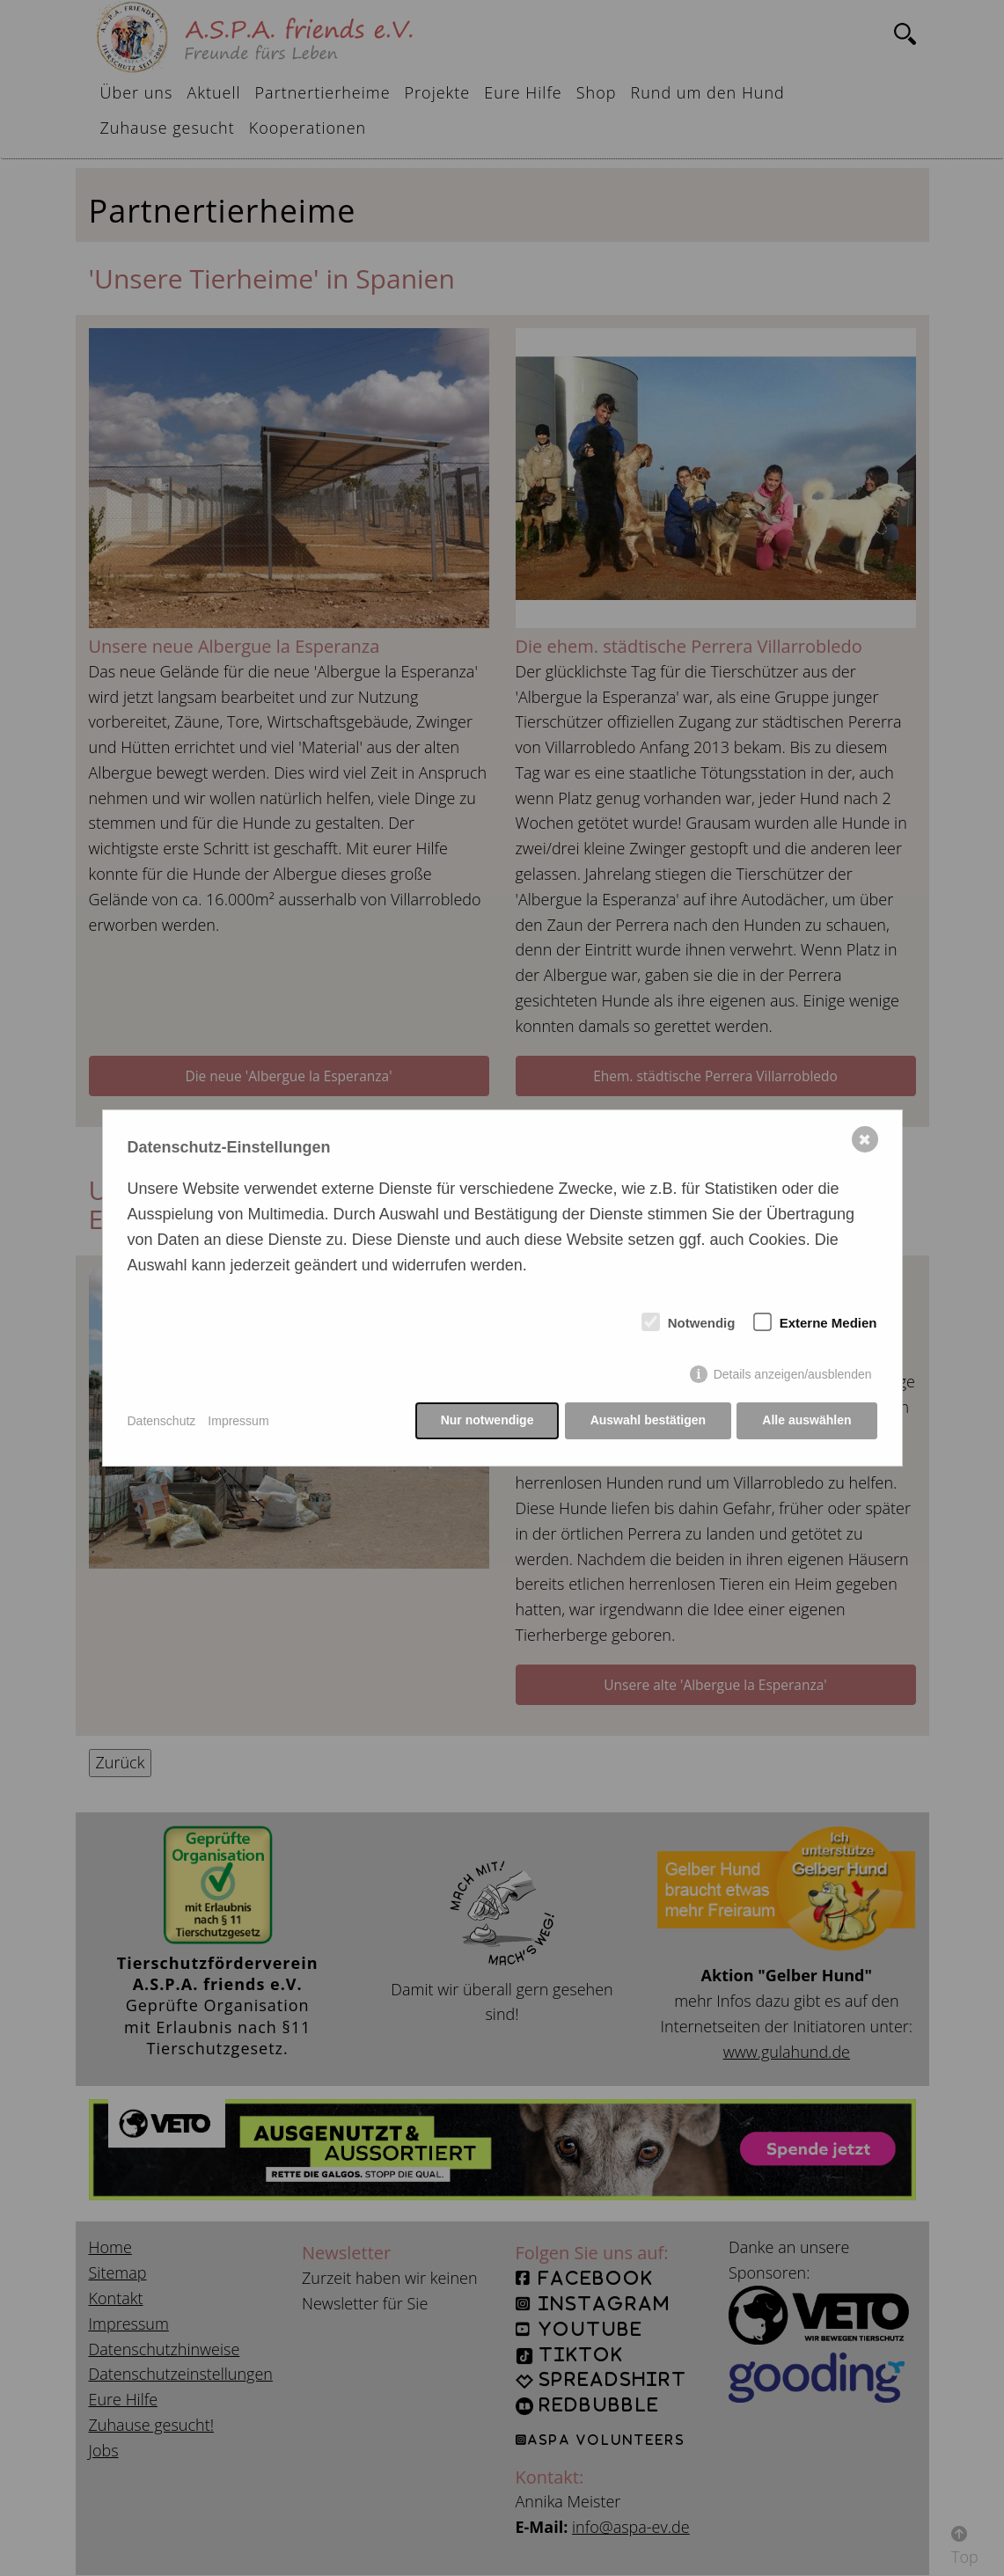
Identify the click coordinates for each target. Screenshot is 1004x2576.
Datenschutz (162, 1421)
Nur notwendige (485, 1421)
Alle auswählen (806, 1421)
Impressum (238, 1421)
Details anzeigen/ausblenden (793, 1375)
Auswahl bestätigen (647, 1421)
